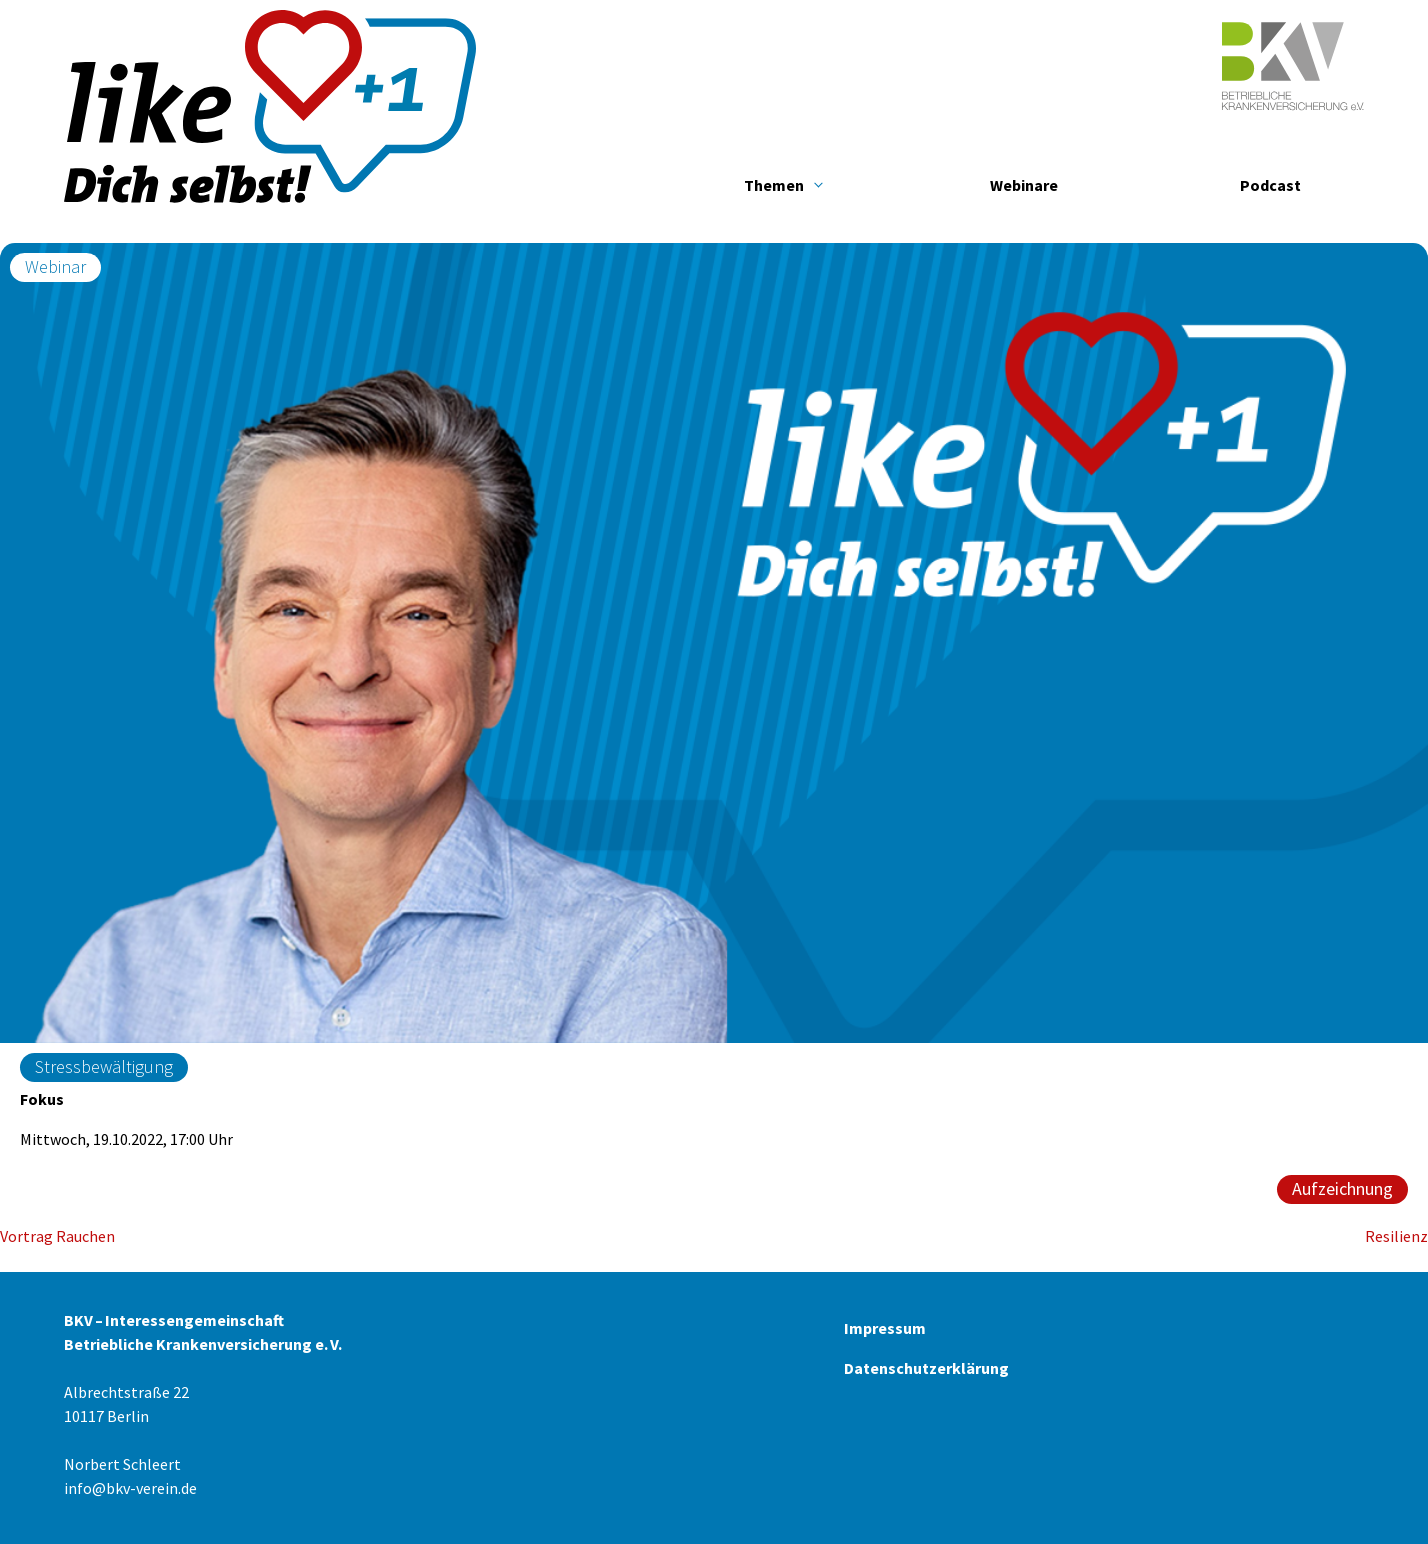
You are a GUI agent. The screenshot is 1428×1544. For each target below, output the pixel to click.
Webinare (1024, 185)
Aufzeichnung (1342, 1188)
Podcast (1270, 185)
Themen (774, 185)
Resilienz (1396, 1236)
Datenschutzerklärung (926, 1368)
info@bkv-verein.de (130, 1488)
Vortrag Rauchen (57, 1236)
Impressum (885, 1328)
